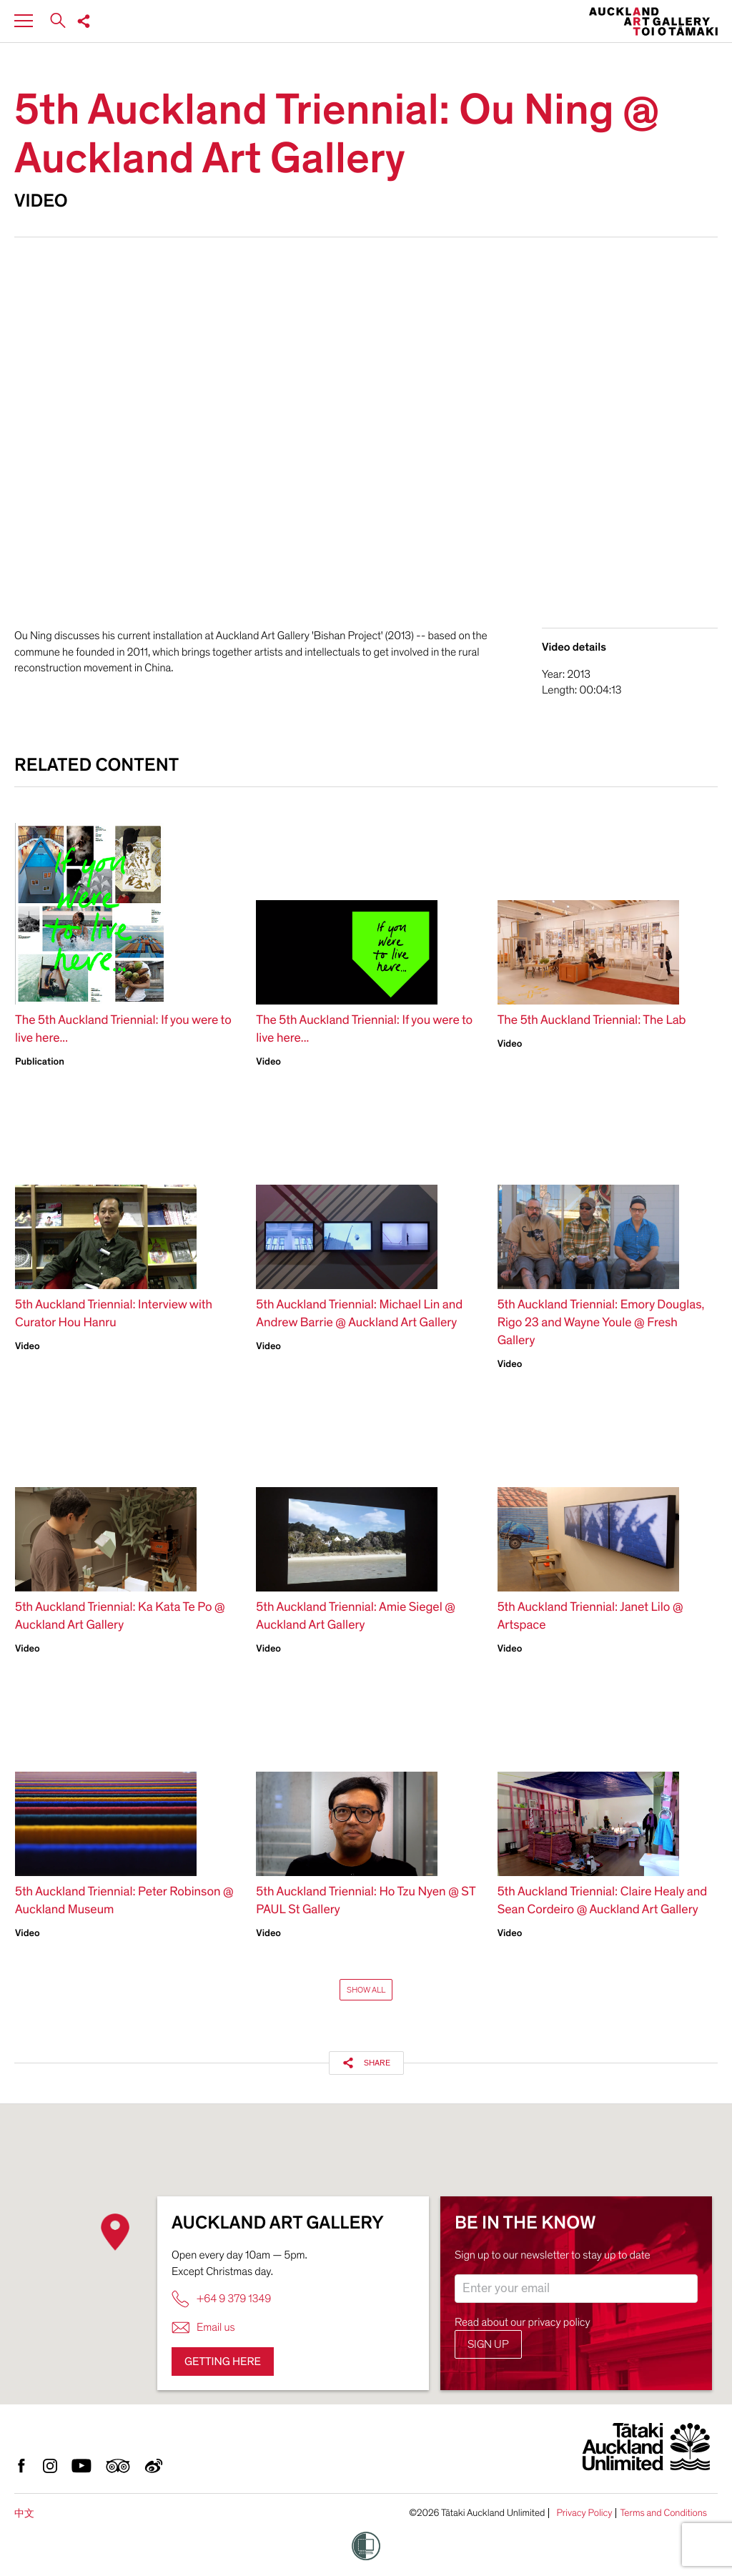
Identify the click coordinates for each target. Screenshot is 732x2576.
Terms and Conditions (663, 2513)
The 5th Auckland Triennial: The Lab (592, 1020)
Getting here (222, 2361)
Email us (203, 2327)
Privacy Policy (584, 2513)
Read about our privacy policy (522, 2322)
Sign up (488, 2344)
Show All (366, 1989)
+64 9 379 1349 (221, 2299)
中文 (24, 2513)
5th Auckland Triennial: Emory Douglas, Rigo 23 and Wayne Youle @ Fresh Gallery (601, 1323)
